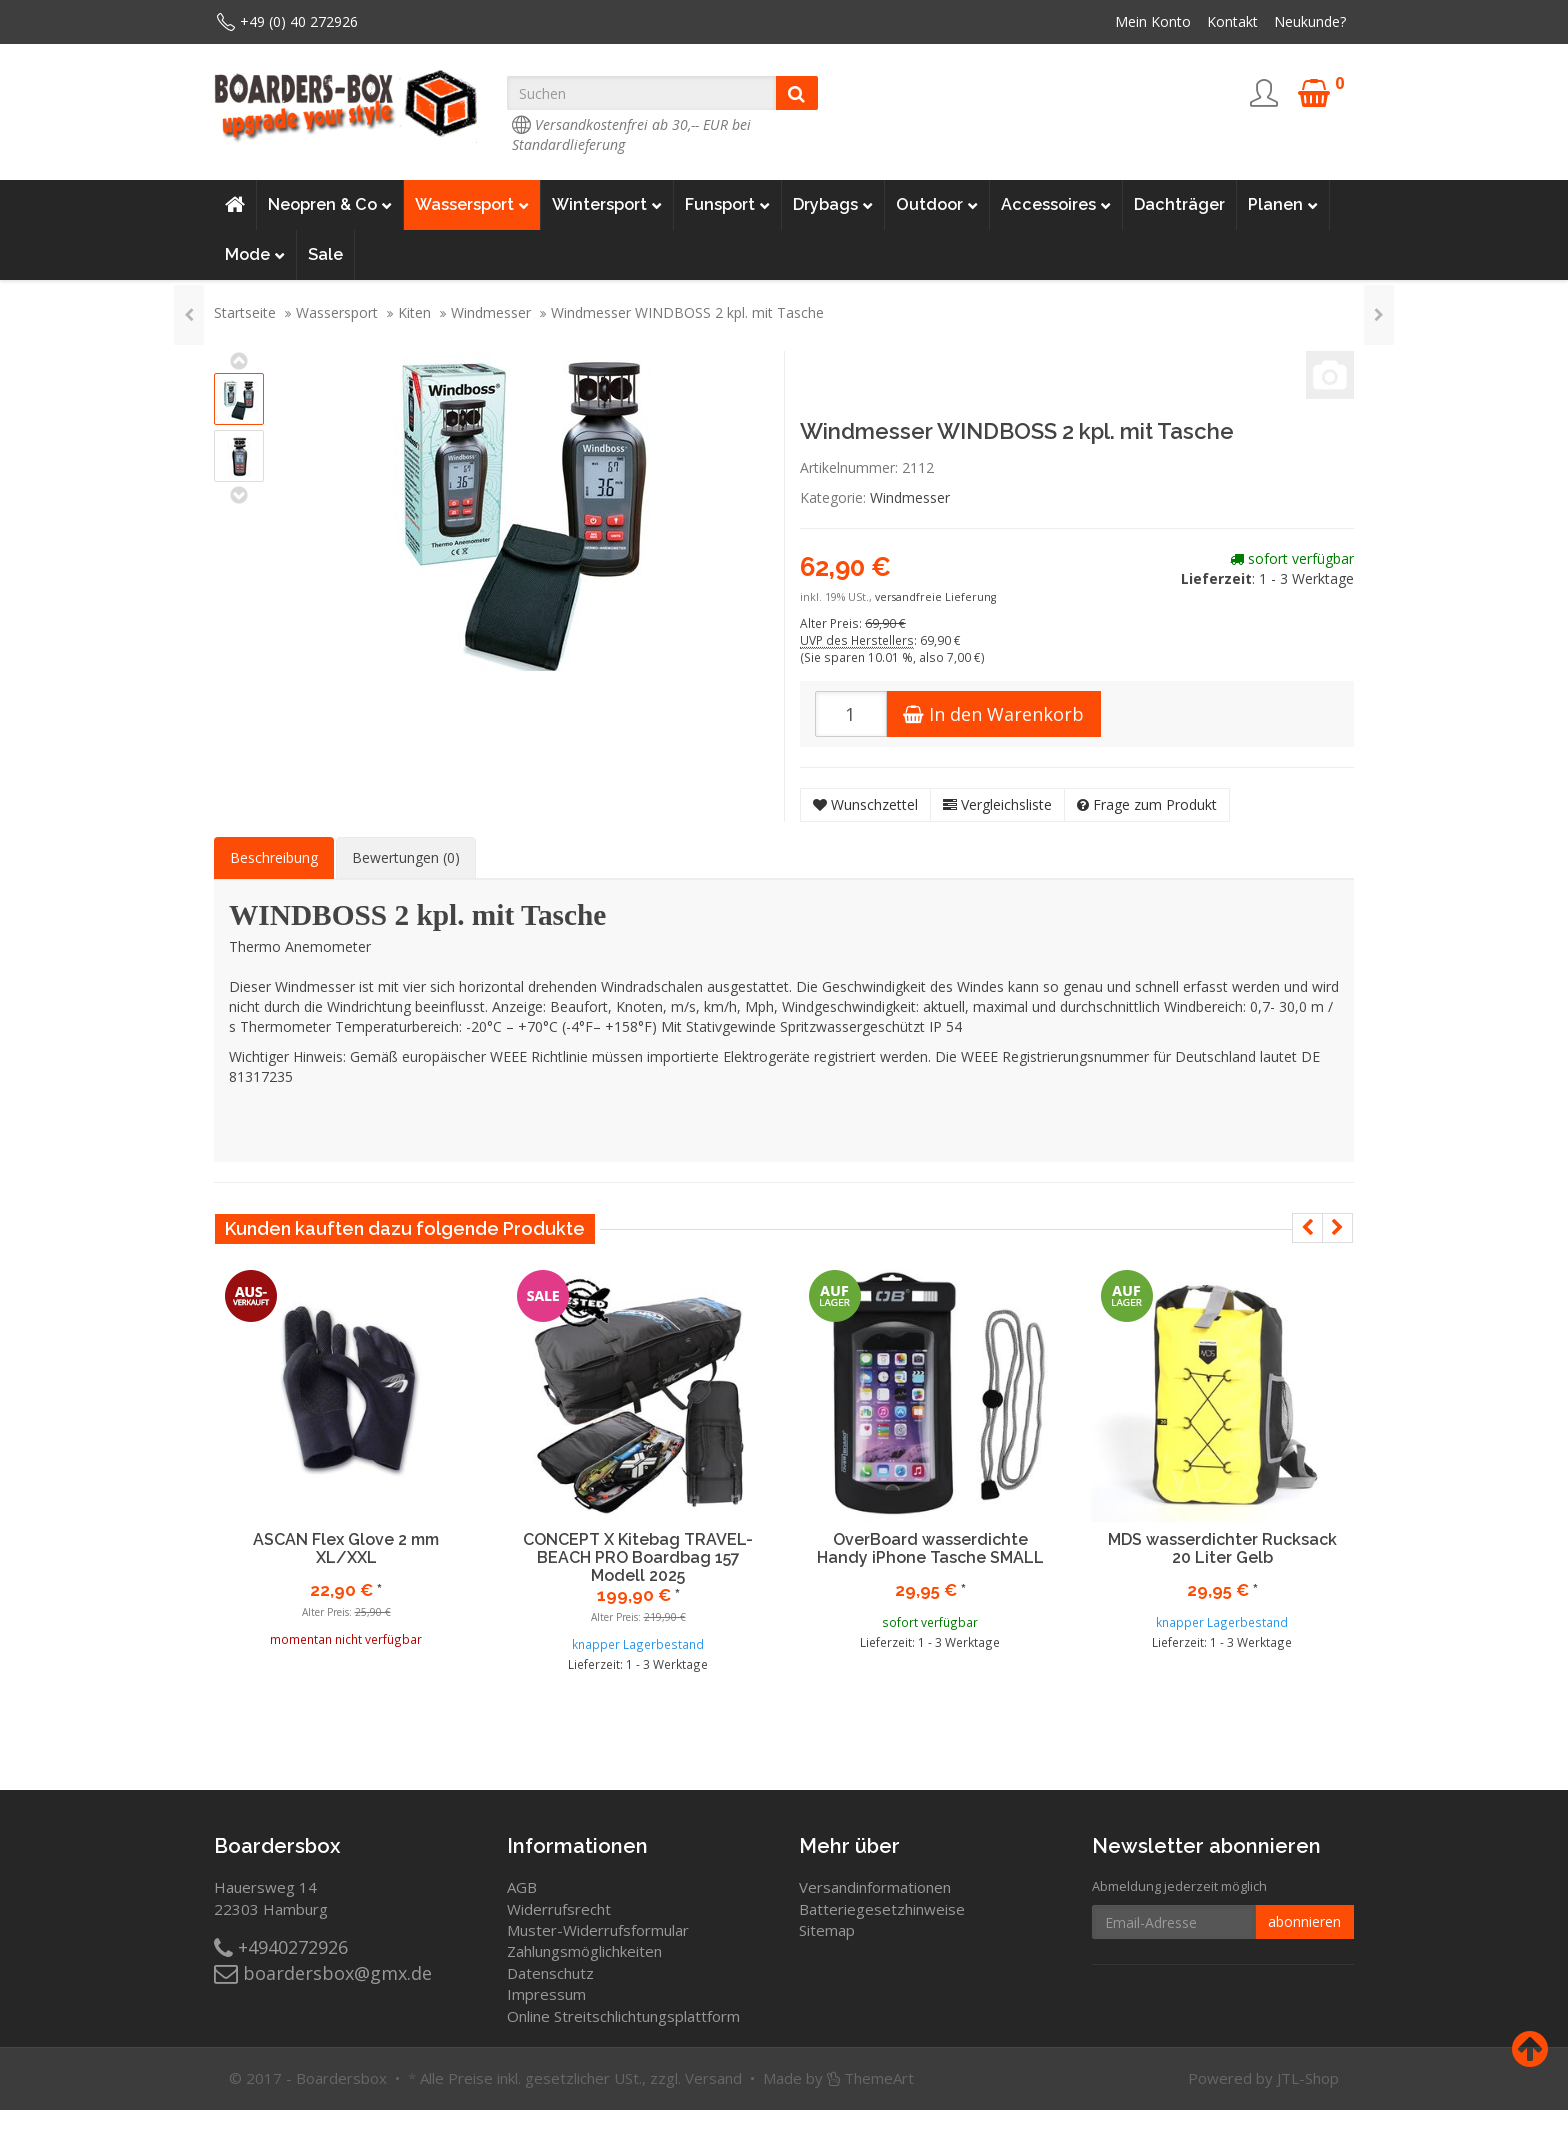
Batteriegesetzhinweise (882, 1909)
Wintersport (607, 205)
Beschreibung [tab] (274, 857)
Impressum (546, 1994)
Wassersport (472, 205)
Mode (255, 255)
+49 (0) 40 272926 (299, 21)
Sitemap (827, 1930)
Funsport (727, 205)
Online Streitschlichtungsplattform (623, 2016)
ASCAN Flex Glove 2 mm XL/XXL (346, 1548)
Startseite (245, 312)
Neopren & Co (330, 205)
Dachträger (1179, 204)
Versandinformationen (875, 1887)
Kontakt (1232, 21)
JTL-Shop (1308, 2078)
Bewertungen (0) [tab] (406, 857)
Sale (325, 254)
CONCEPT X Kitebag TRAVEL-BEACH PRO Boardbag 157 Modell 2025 (638, 1557)
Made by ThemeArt (838, 2078)
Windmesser (491, 312)
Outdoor (937, 205)
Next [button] (1337, 1228)
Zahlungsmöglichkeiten (584, 1951)
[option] (346, 1474)
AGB (522, 1887)
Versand (713, 2078)
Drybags (833, 205)
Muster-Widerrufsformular (598, 1930)
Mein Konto (1153, 21)
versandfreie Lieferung (935, 597)
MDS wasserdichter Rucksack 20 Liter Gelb (1222, 1548)
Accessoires (1056, 205)
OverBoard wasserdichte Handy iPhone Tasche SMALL (930, 1548)
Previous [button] (1307, 1228)
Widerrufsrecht (559, 1909)
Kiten (414, 312)
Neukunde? (1310, 21)
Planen (1283, 205)
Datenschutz (550, 1973)
